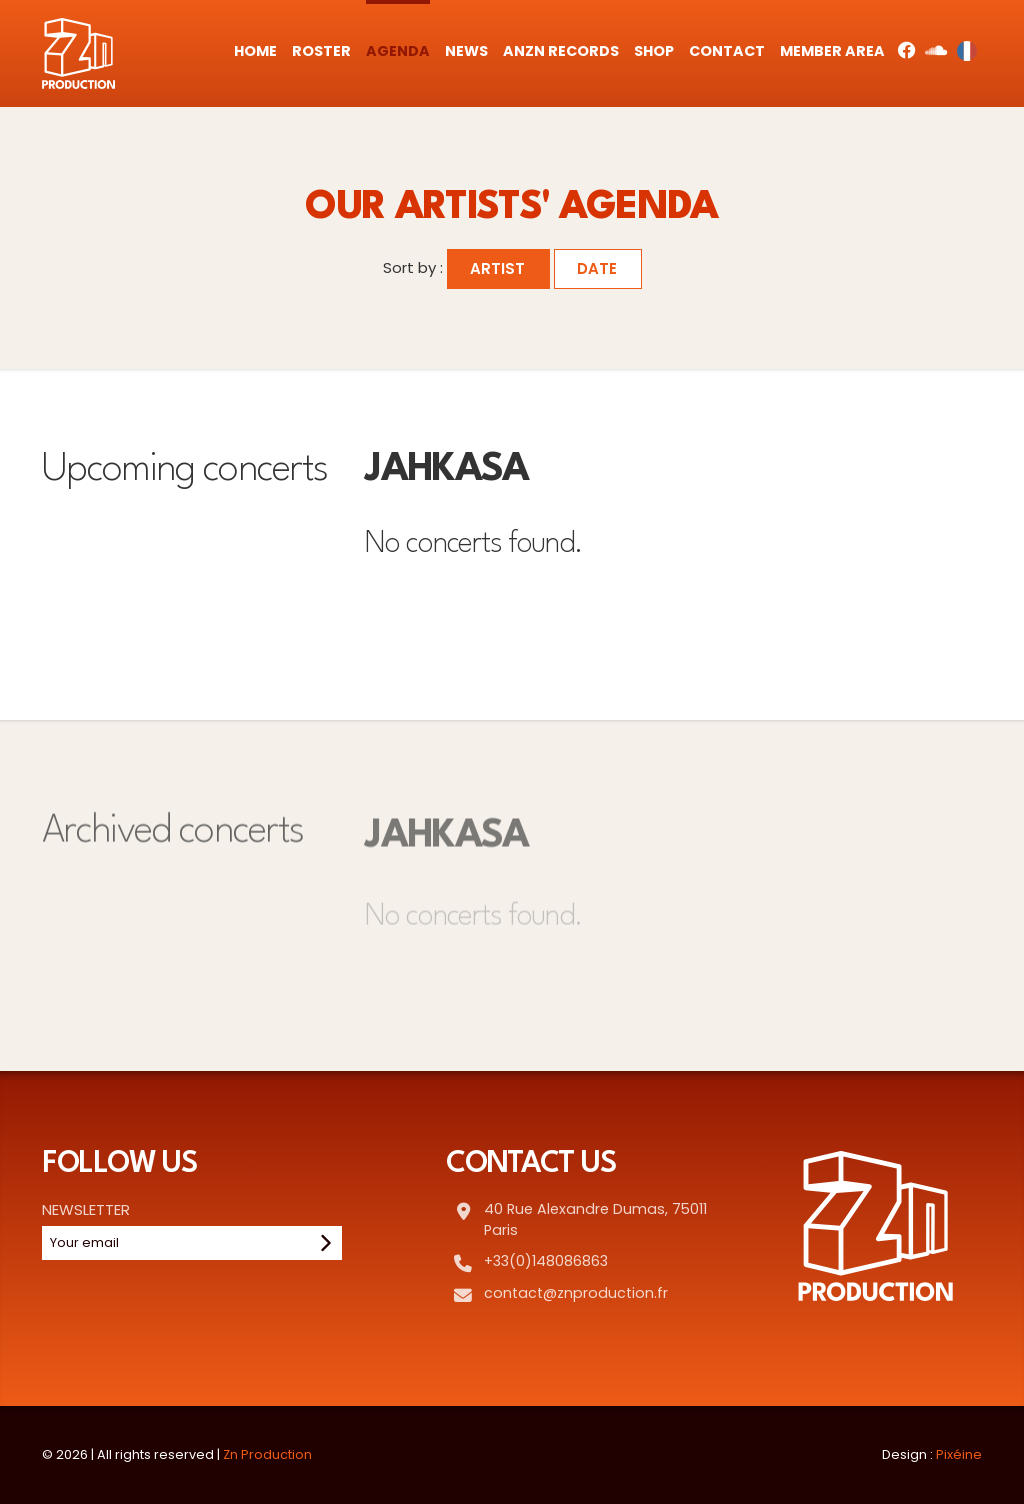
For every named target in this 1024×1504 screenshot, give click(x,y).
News (466, 51)
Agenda (398, 51)
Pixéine (959, 1454)
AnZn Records (561, 51)
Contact (727, 51)
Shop (654, 51)
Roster (321, 51)
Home (255, 51)
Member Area (832, 51)
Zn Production (267, 1454)
